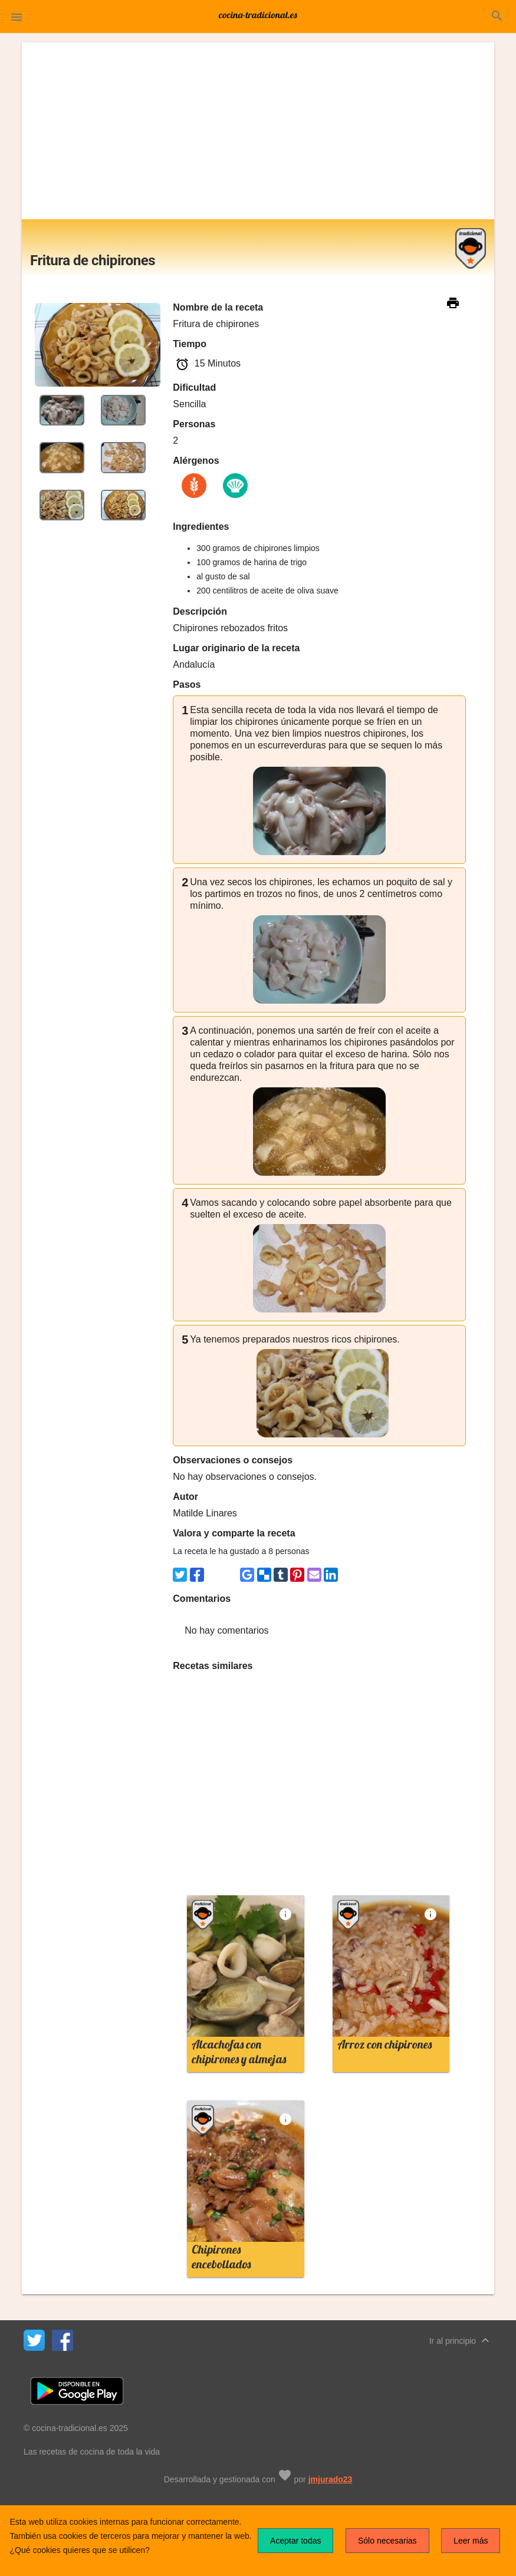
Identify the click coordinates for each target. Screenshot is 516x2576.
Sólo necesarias (387, 2540)
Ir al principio (460, 2340)
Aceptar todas (295, 2540)
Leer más (470, 2540)
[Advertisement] (258, 130)
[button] (16, 16)
